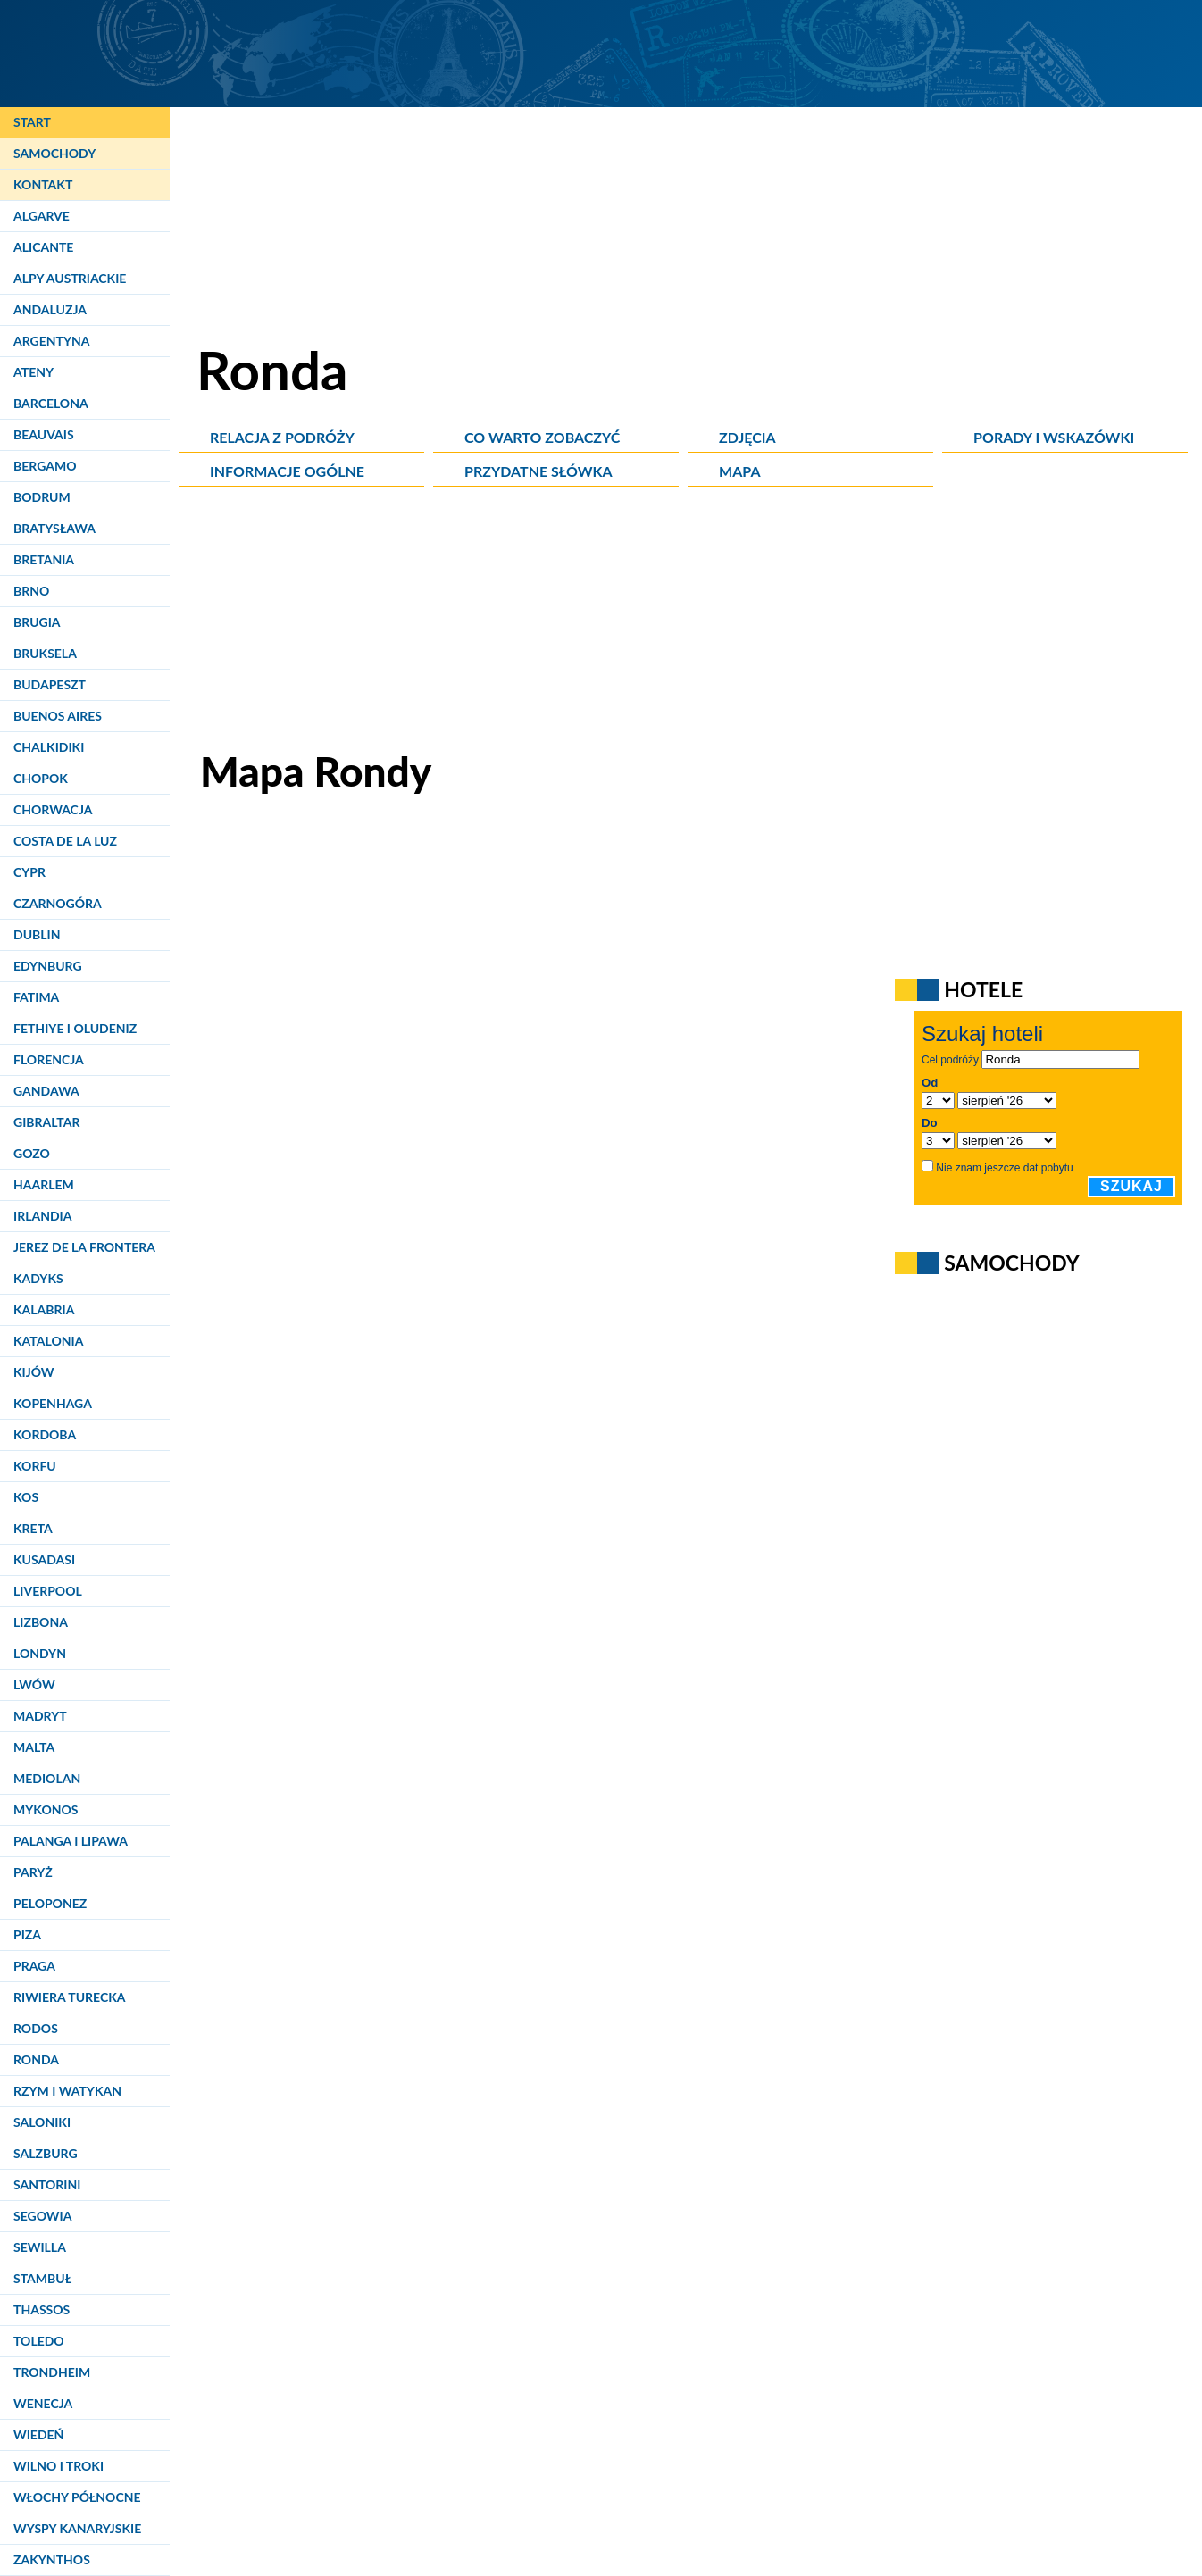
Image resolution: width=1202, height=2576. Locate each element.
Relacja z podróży (282, 437)
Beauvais (43, 434)
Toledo (38, 2340)
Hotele (983, 989)
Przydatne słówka (538, 471)
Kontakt (42, 184)
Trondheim (51, 2372)
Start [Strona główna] (32, 121)
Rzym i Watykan (67, 2090)
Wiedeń (38, 2434)
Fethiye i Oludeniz (75, 1028)
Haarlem (43, 1184)
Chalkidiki (48, 746)
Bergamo (44, 465)
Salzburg (45, 2153)
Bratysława (54, 528)
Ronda (36, 2059)
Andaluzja (50, 309)
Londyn (39, 1653)
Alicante (43, 246)
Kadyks (38, 1278)
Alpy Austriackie (69, 278)
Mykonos (45, 1809)
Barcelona (50, 403)
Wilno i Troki (58, 2465)
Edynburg (47, 965)
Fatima (36, 997)
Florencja (48, 1059)
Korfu (34, 1465)
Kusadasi (44, 1559)
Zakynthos (51, 2559)
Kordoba (44, 1434)
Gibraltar (46, 1122)
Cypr (29, 872)
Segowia (42, 2215)
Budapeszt (49, 684)
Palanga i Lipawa (70, 1840)
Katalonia (48, 1340)
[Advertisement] (690, 621)
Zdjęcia (747, 437)
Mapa (739, 471)
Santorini (46, 2184)
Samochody (54, 153)
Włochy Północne (77, 2497)
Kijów (33, 1372)
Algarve (41, 215)
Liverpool (47, 1590)
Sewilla (39, 2247)
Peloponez (50, 1903)
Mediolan (46, 1778)
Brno (31, 590)
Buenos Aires (57, 715)
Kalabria (43, 1309)
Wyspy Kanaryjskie (77, 2528)
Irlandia (42, 1215)
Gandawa (46, 1090)
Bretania (43, 559)
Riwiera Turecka (69, 1997)
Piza (27, 1934)
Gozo (31, 1153)
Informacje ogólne (287, 471)
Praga (34, 1965)
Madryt (40, 1715)
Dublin (36, 934)
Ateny (33, 371)
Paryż (33, 1872)
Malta (33, 1747)
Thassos (41, 2309)
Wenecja (42, 2403)
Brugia (37, 621)
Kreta (33, 1528)
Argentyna (51, 340)
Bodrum (42, 496)
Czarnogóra (57, 903)
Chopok (40, 778)
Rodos (35, 2028)
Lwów (34, 1684)
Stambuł (42, 2278)
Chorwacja (52, 809)
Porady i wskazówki (1053, 437)
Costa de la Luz (65, 840)
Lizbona (40, 1622)
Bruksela (45, 653)
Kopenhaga (52, 1403)
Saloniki (42, 2122)
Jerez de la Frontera (84, 1247)
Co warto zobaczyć (542, 437)
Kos (25, 1497)
